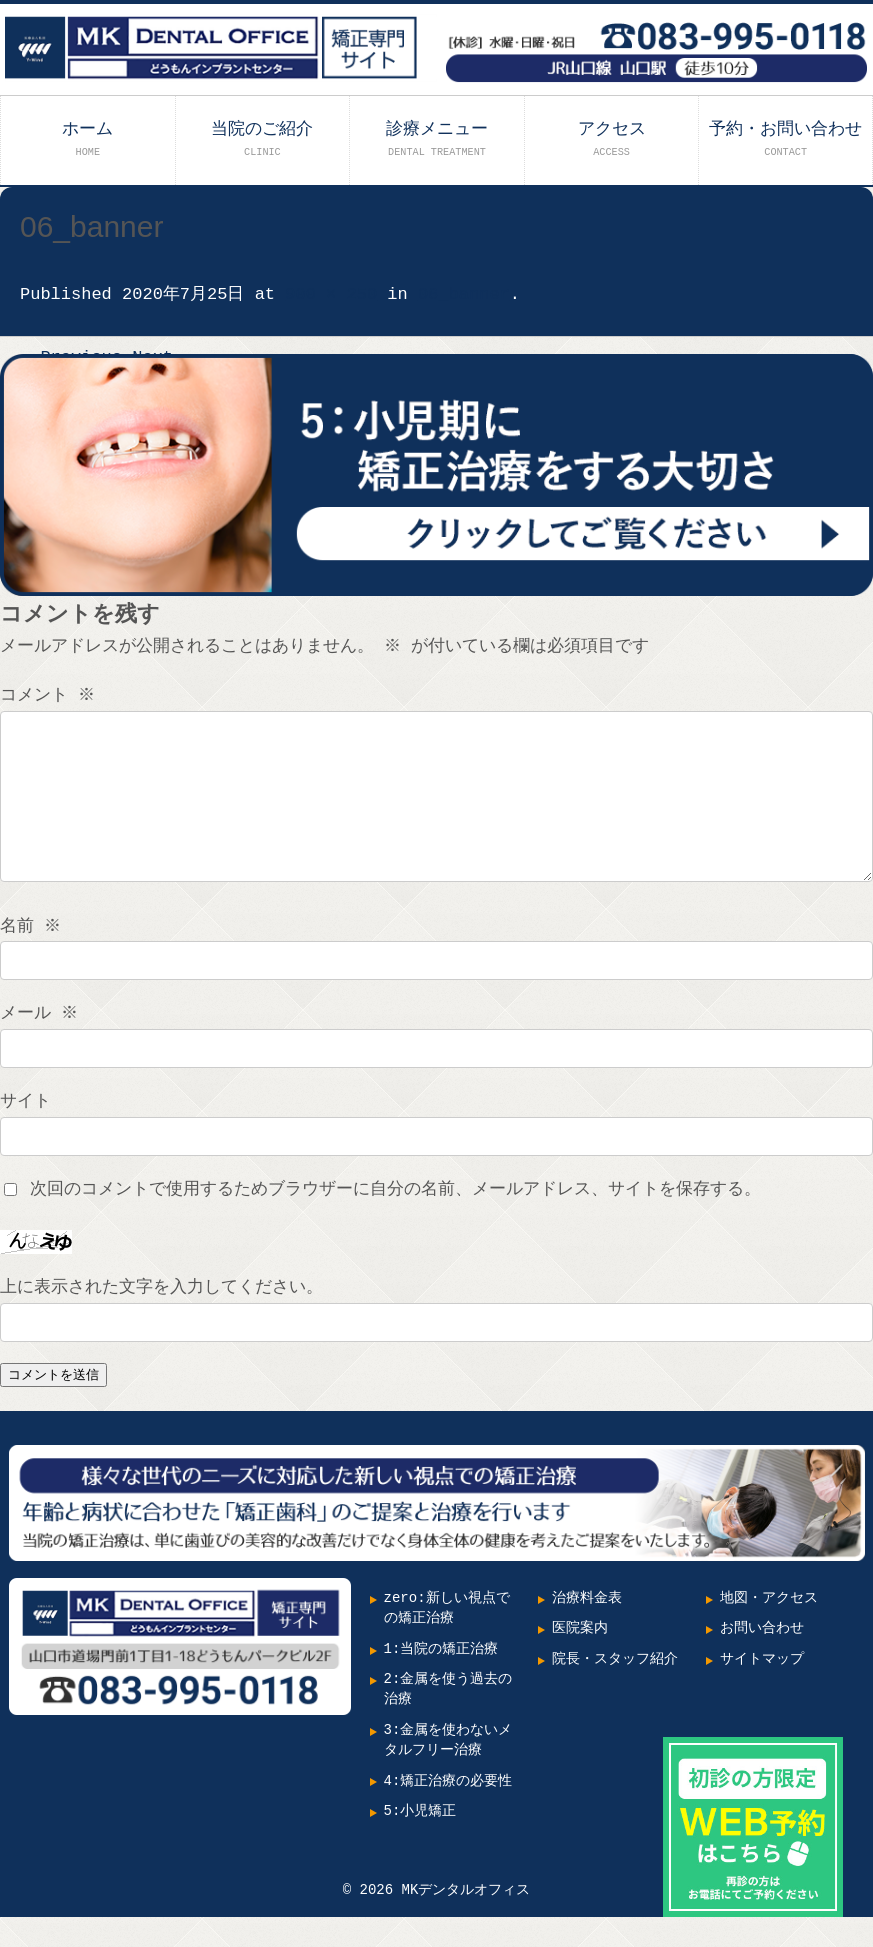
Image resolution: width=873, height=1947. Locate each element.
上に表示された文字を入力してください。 (161, 1317)
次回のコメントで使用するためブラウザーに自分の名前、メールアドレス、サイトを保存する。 (395, 1219)
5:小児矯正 (420, 1841)
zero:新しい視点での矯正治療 (447, 1638)
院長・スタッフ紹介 (615, 1689)
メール (41, 1043)
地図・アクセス (769, 1628)
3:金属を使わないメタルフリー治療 (448, 1770)
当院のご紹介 (262, 138)
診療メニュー (437, 138)
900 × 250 (331, 294)
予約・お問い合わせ (785, 138)
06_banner (464, 294)
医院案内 (580, 1658)
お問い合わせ (762, 1658)
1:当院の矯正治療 (441, 1679)
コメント (49, 695)
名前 (32, 956)
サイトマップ (762, 1689)
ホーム (87, 138)
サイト (25, 1131)
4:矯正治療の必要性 (448, 1811)
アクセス (612, 138)
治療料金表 (587, 1628)
